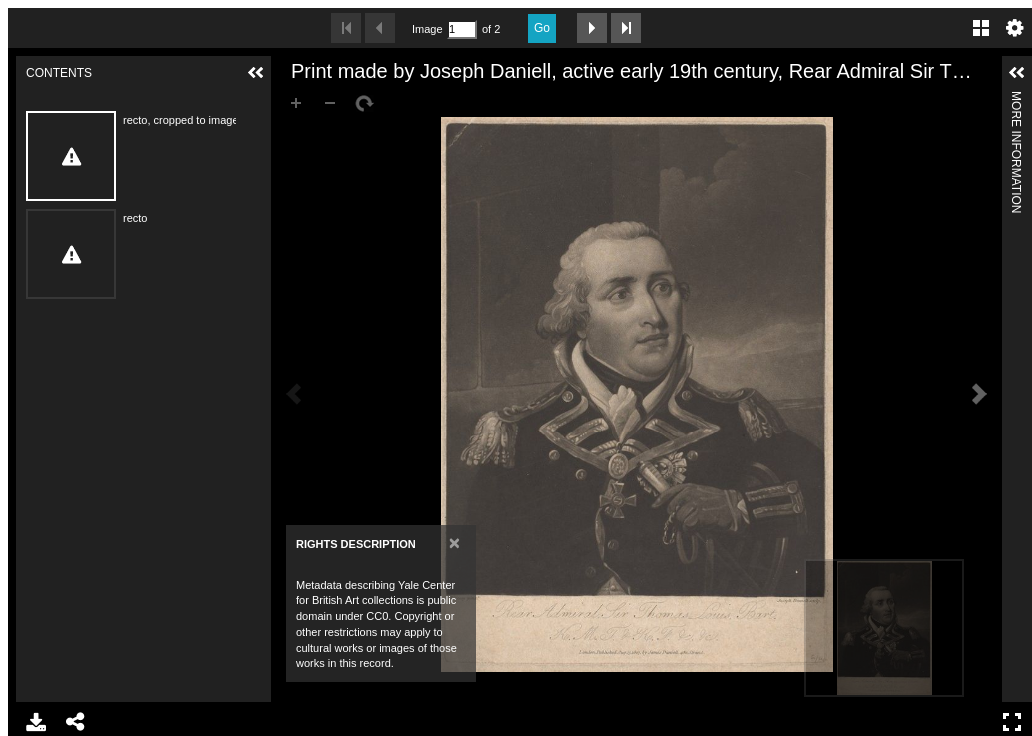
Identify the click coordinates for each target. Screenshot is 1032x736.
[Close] (454, 542)
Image (427, 29)
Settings (1015, 28)
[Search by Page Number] (462, 29)
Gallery (981, 28)
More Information (1016, 99)
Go (542, 28)
